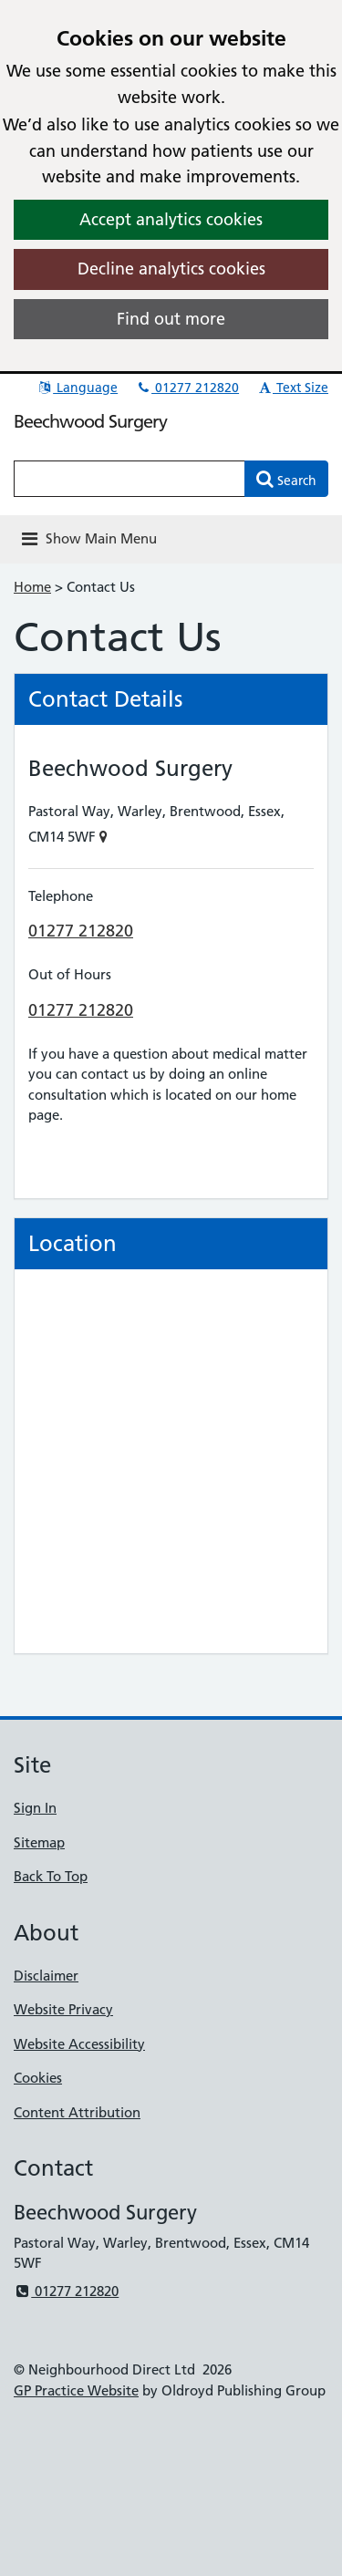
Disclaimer (46, 1975)
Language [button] (77, 387)
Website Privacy (63, 2009)
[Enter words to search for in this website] (129, 478)
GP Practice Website (76, 2390)
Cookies (38, 2077)
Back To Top (51, 1876)
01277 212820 (187, 387)
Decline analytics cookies (171, 268)
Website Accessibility (79, 2044)
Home (32, 586)
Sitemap (39, 1842)
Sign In (35, 1807)
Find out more (171, 318)
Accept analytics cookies (171, 219)
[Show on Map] (103, 836)
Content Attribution (77, 2112)
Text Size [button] (292, 387)
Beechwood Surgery (90, 421)
